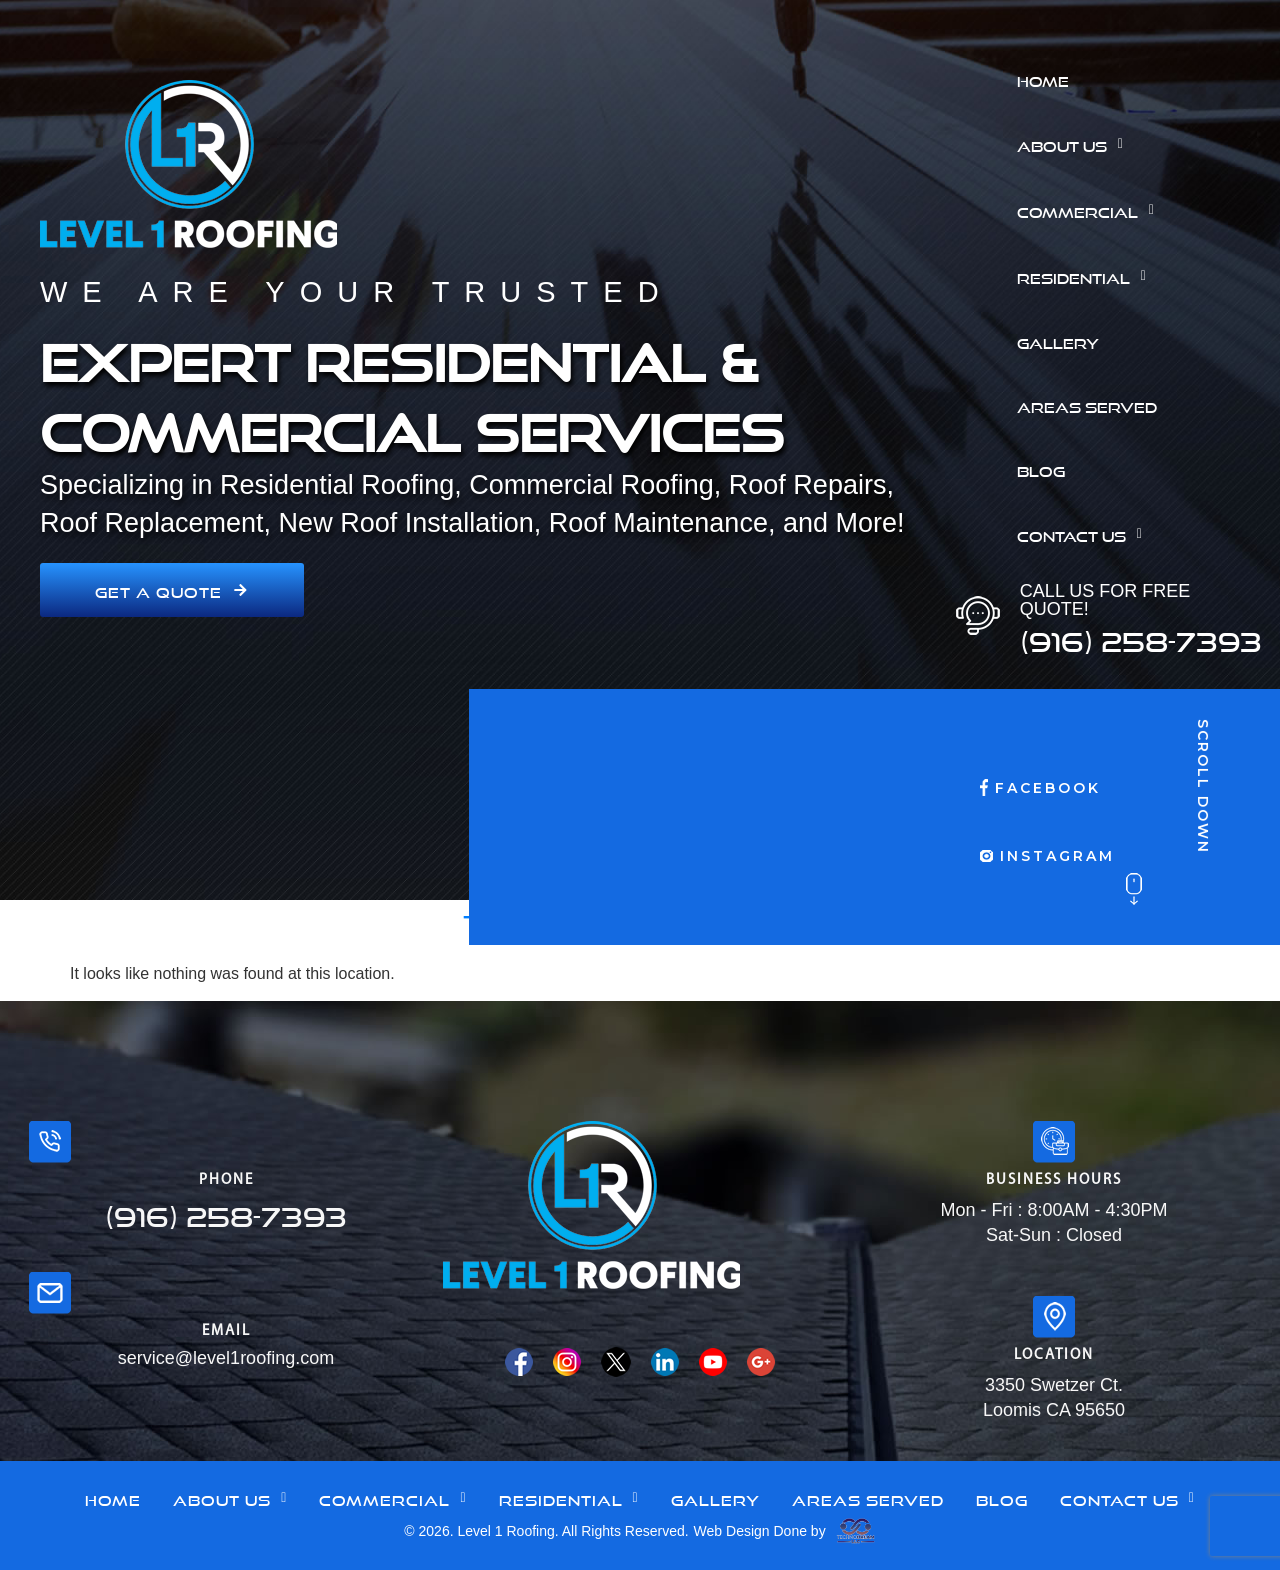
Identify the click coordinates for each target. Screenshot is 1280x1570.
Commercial (1091, 210)
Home (1043, 79)
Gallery (1058, 341)
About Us (1075, 144)
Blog (1041, 469)
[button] (1141, 144)
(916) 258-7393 (1141, 636)
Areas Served (1087, 405)
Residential (1087, 276)
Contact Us (1085, 534)
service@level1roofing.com (226, 1358)
